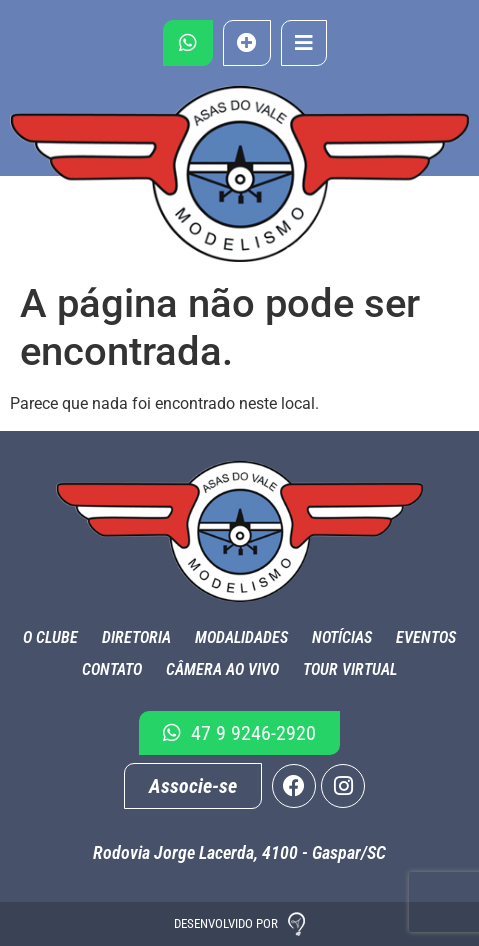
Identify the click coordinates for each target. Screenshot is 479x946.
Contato (112, 669)
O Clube (50, 637)
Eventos (426, 637)
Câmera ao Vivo (222, 669)
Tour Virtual (350, 669)
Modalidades (241, 637)
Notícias (342, 637)
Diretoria (136, 637)
